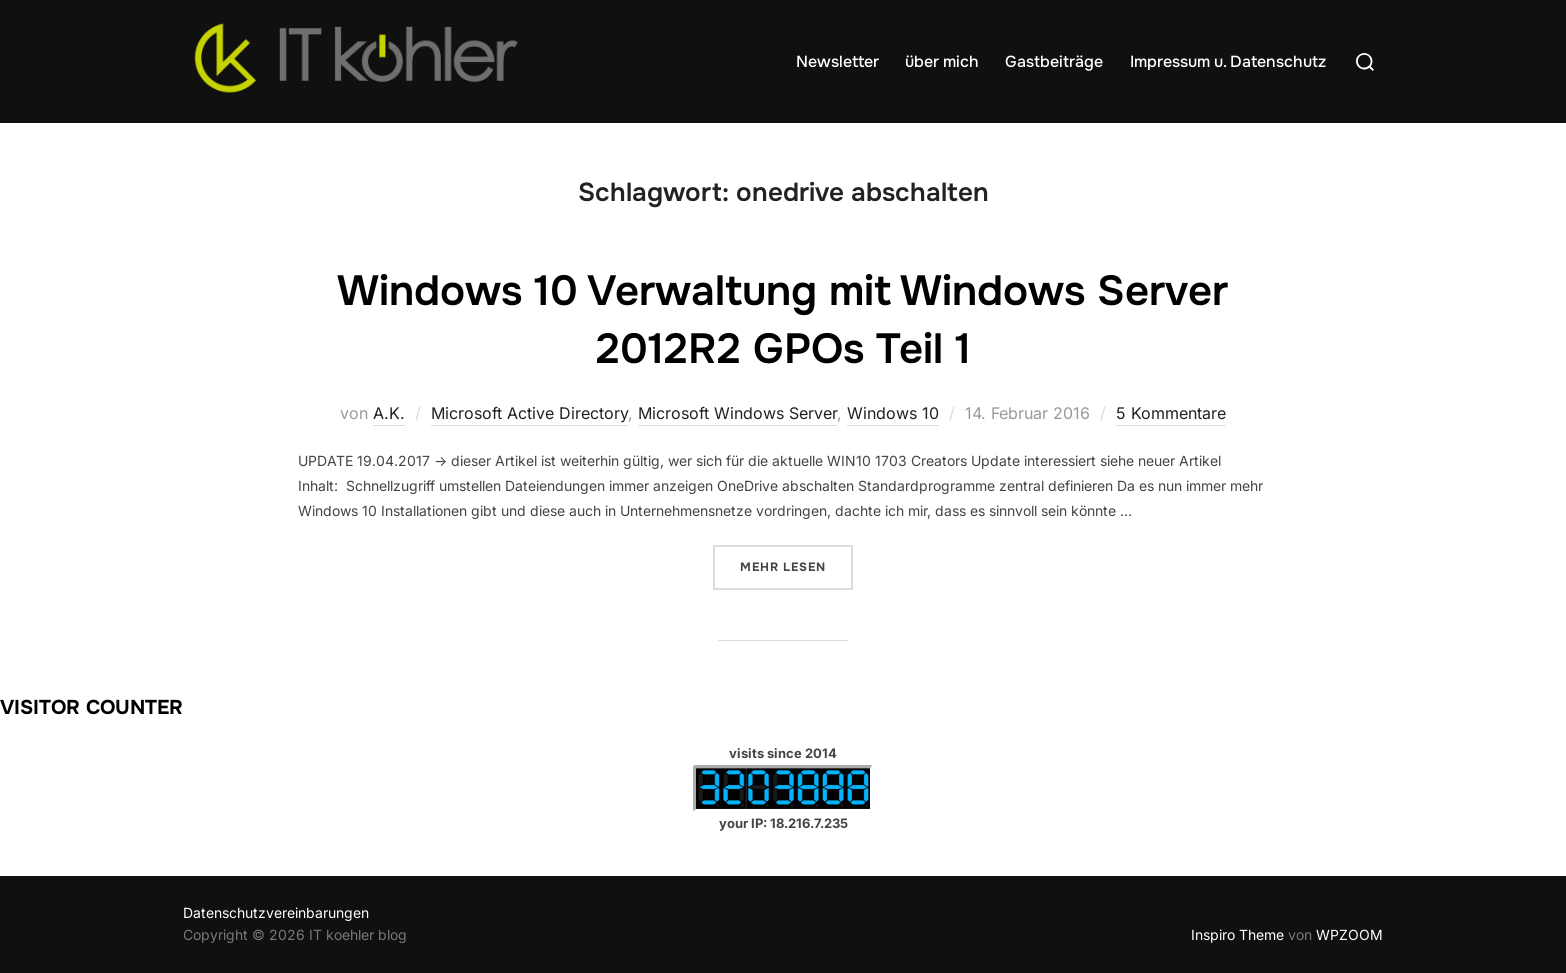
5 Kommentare (1171, 413)
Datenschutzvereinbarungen (276, 912)
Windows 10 (893, 413)
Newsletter (837, 61)
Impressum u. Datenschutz (1228, 61)
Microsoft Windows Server (737, 413)
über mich (942, 61)
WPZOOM (1349, 934)
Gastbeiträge (1054, 61)
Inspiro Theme (1237, 934)
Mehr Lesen (796, 565)
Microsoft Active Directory (529, 413)
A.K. (389, 413)
